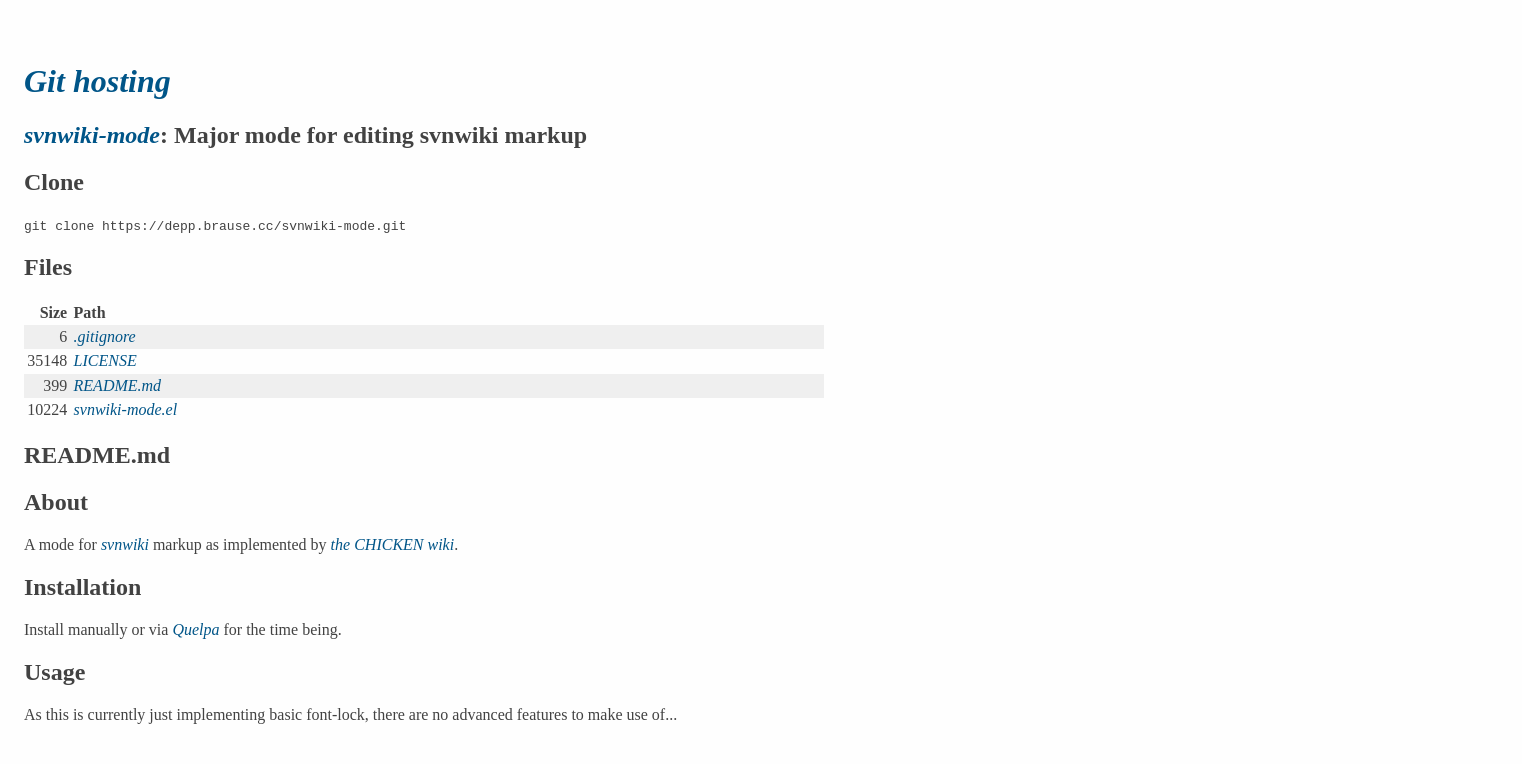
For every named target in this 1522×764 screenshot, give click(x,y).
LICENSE (105, 360)
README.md (118, 385)
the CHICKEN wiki (393, 544)
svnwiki (125, 544)
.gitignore (105, 336)
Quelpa (195, 629)
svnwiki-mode (92, 135)
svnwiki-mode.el (126, 409)
